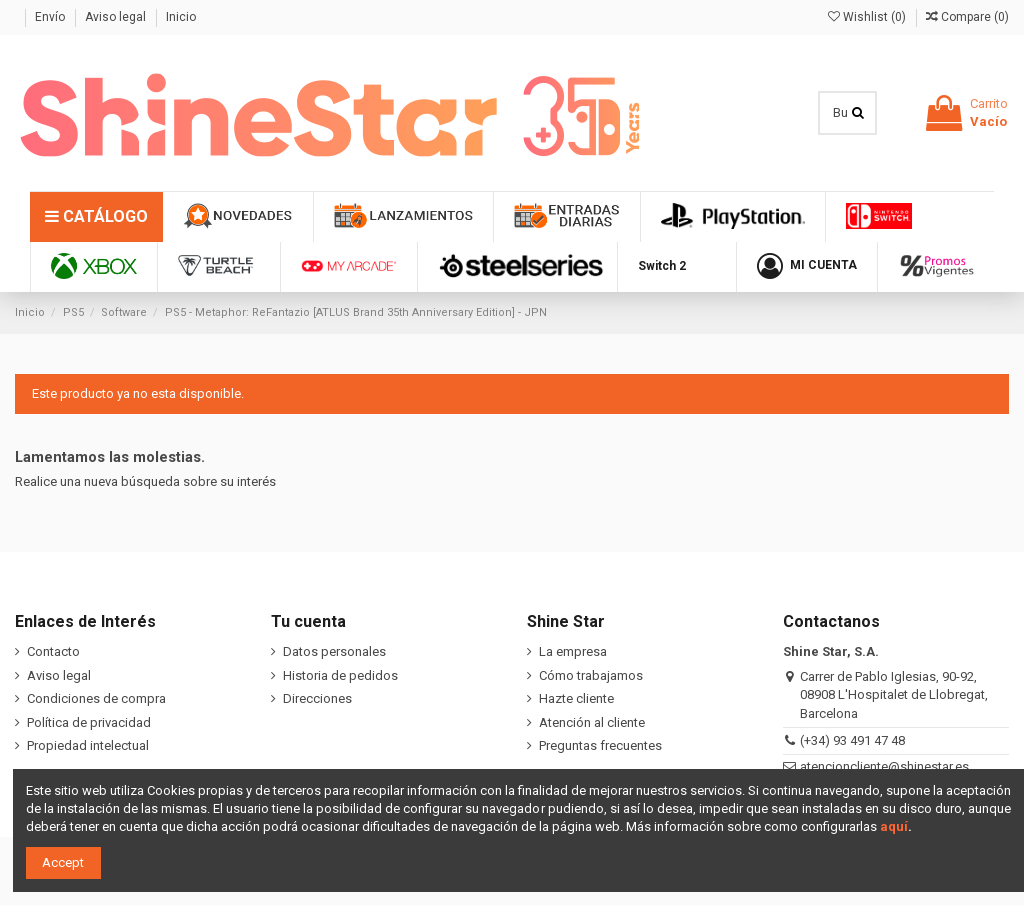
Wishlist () (868, 17)
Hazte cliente (576, 698)
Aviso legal (117, 17)
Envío (51, 17)
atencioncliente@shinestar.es (884, 766)
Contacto (53, 651)
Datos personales (334, 651)
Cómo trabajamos (591, 675)
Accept (63, 862)
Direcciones (317, 698)
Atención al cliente (592, 722)
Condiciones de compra (96, 698)
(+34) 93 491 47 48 (852, 740)
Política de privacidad (89, 722)
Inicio (181, 17)
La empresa (573, 651)
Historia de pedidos (340, 675)
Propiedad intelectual (88, 745)
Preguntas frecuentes (600, 745)
